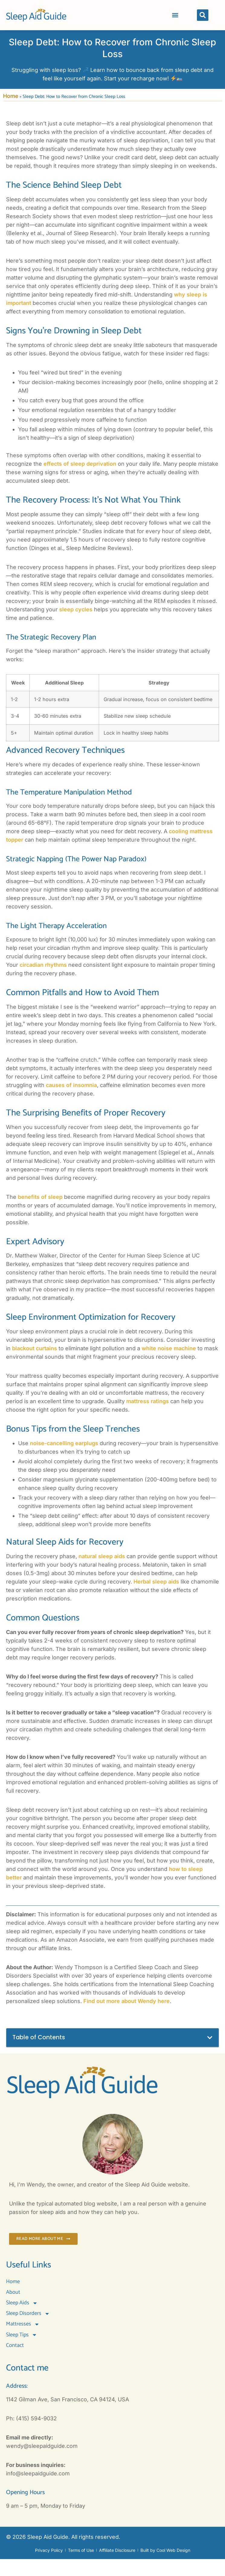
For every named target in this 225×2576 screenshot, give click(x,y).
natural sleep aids (102, 1556)
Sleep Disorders (28, 2313)
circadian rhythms (43, 965)
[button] (175, 15)
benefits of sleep (40, 1197)
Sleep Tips (21, 2335)
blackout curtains (34, 1348)
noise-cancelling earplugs (64, 1443)
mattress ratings (147, 1401)
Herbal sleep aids (156, 1581)
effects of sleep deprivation (79, 464)
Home (10, 96)
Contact (15, 2345)
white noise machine (169, 1348)
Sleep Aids (22, 2303)
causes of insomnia (71, 1085)
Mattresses (23, 2324)
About (13, 2292)
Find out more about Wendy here (126, 2001)
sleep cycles (75, 609)
